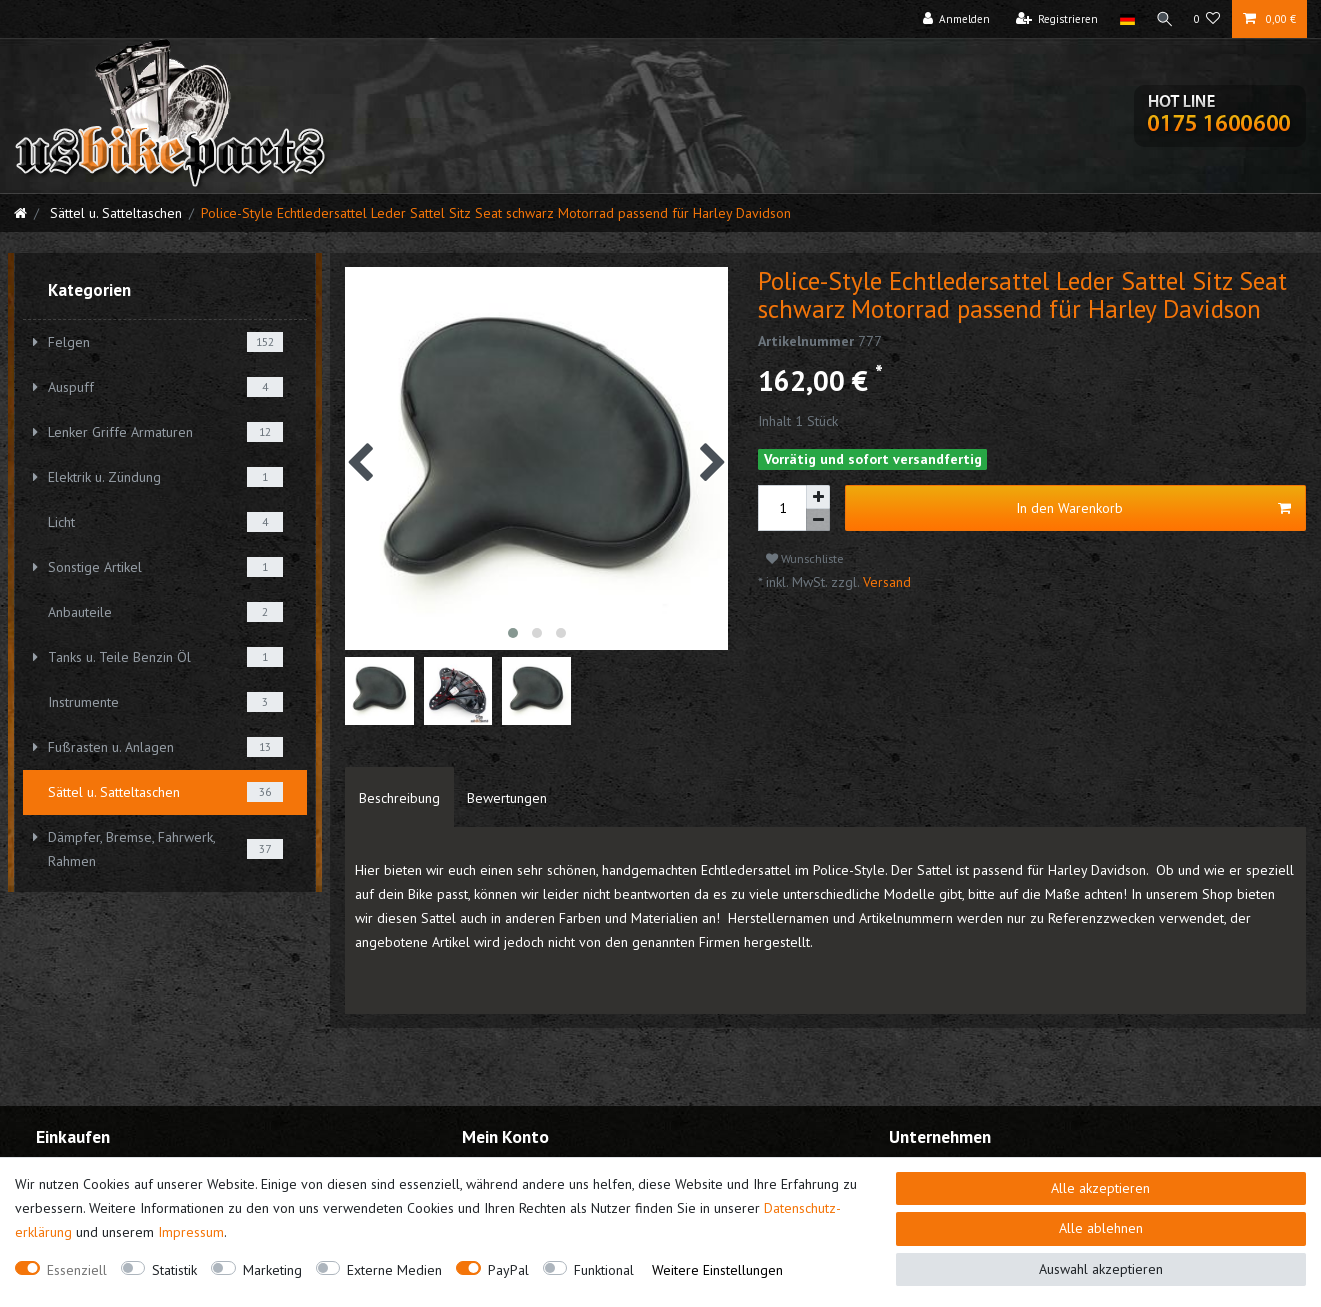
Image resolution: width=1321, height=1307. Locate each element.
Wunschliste (805, 558)
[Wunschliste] (1207, 19)
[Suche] (1163, 19)
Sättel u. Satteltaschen (114, 213)
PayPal (508, 1270)
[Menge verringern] (818, 520)
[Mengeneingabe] (782, 508)
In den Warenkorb (1153, 508)
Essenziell (77, 1270)
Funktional (604, 1270)
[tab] (399, 797)
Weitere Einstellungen (717, 1270)
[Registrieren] (1053, 19)
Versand (885, 582)
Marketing (272, 1270)
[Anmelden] (953, 19)
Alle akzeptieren (1100, 1188)
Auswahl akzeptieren (1101, 1269)
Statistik (174, 1270)
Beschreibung (399, 798)
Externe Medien (394, 1270)
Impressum (191, 1232)
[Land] (1123, 19)
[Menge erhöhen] (818, 497)
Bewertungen (507, 798)
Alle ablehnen (1101, 1228)
